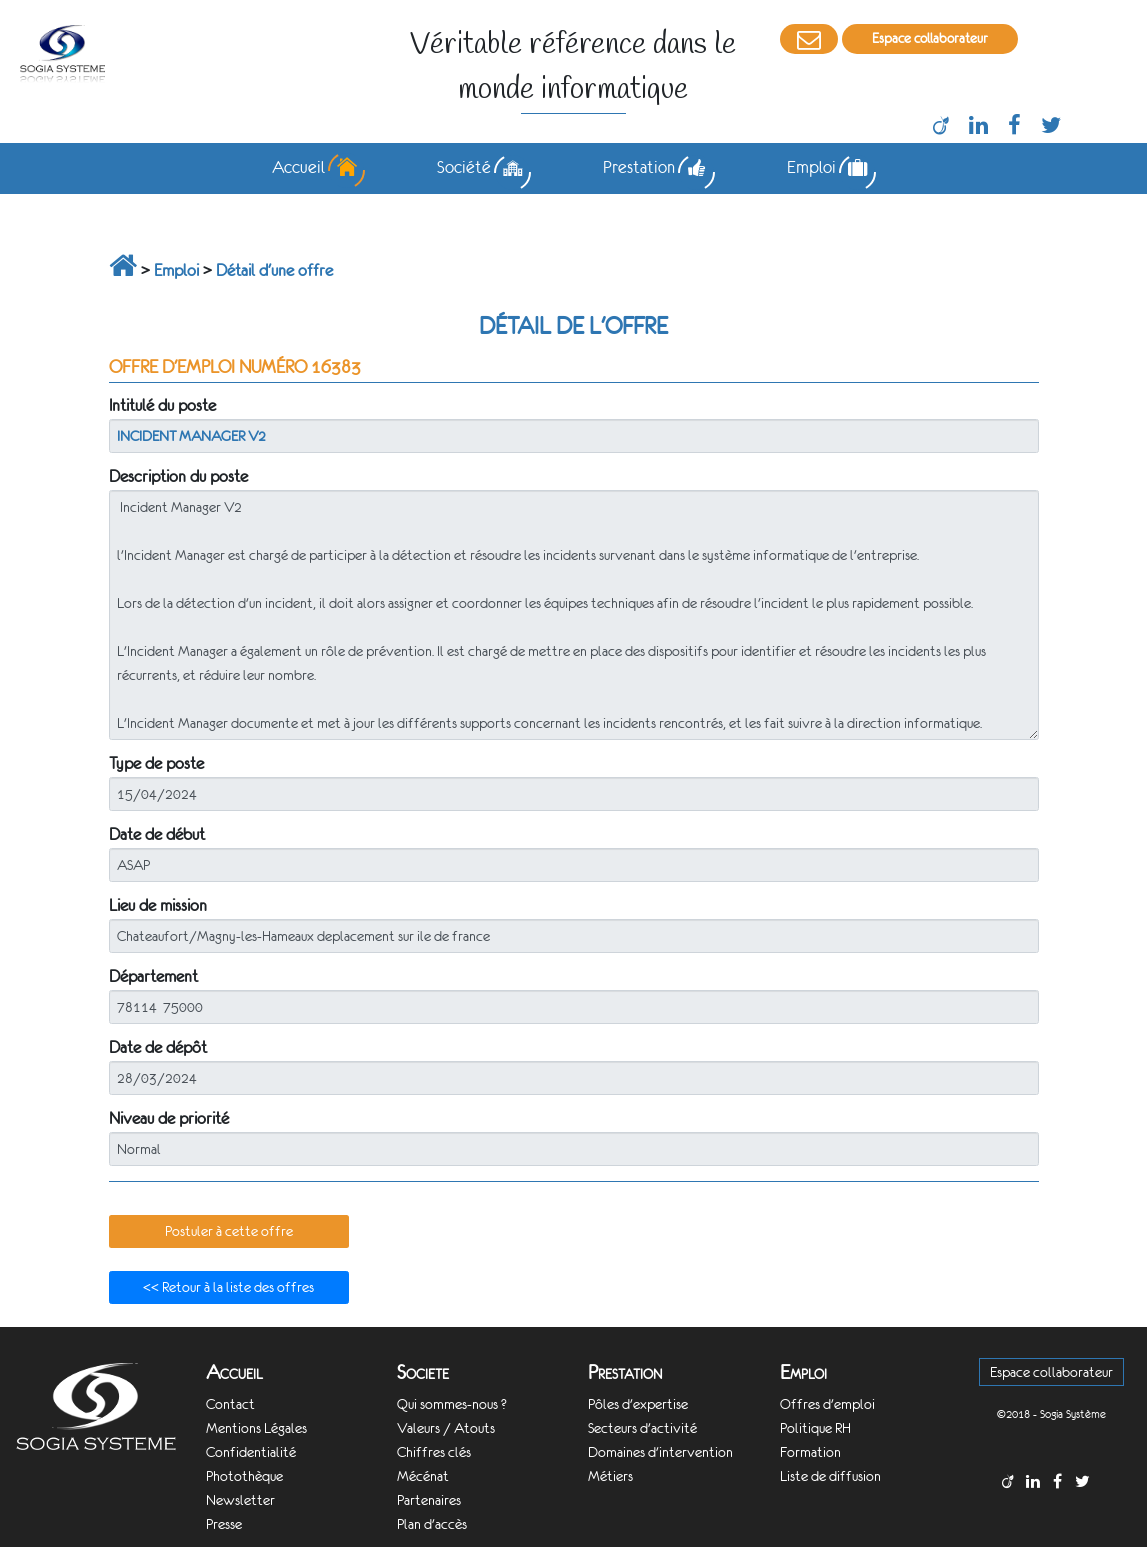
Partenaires (429, 1500)
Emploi (176, 270)
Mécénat (423, 1476)
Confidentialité (251, 1452)
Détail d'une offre (274, 270)
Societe (423, 1372)
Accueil (234, 1372)
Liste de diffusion (830, 1476)
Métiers (610, 1476)
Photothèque (244, 1476)
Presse (224, 1524)
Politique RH (815, 1428)
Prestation (625, 1372)
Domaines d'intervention (660, 1452)
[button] (229, 1232)
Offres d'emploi (827, 1404)
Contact (230, 1404)
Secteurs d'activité (642, 1428)
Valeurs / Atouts (446, 1428)
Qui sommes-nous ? (452, 1404)
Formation (810, 1452)
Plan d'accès (432, 1524)
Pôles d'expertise (638, 1404)
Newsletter (240, 1500)
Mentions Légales (256, 1428)
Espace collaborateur (930, 38)
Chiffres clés (434, 1452)
